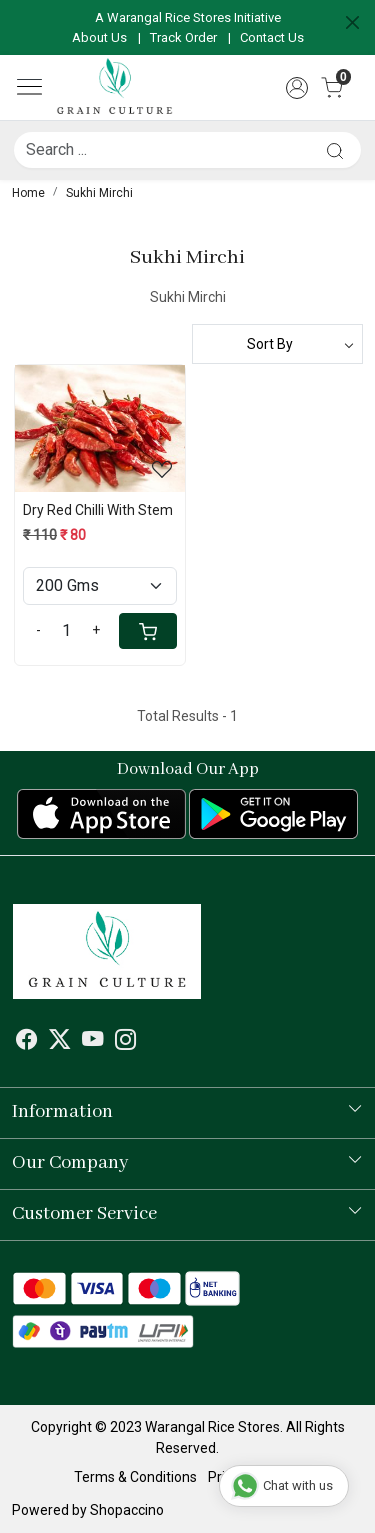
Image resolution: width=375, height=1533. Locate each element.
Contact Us (272, 37)
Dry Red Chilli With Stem (98, 510)
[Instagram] (126, 1043)
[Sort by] (278, 344)
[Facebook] (27, 1043)
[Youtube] (93, 1043)
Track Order (183, 37)
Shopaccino (127, 1510)
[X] (60, 1043)
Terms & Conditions (135, 1477)
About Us (99, 37)
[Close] (352, 22)
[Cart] (148, 631)
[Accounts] (296, 88)
